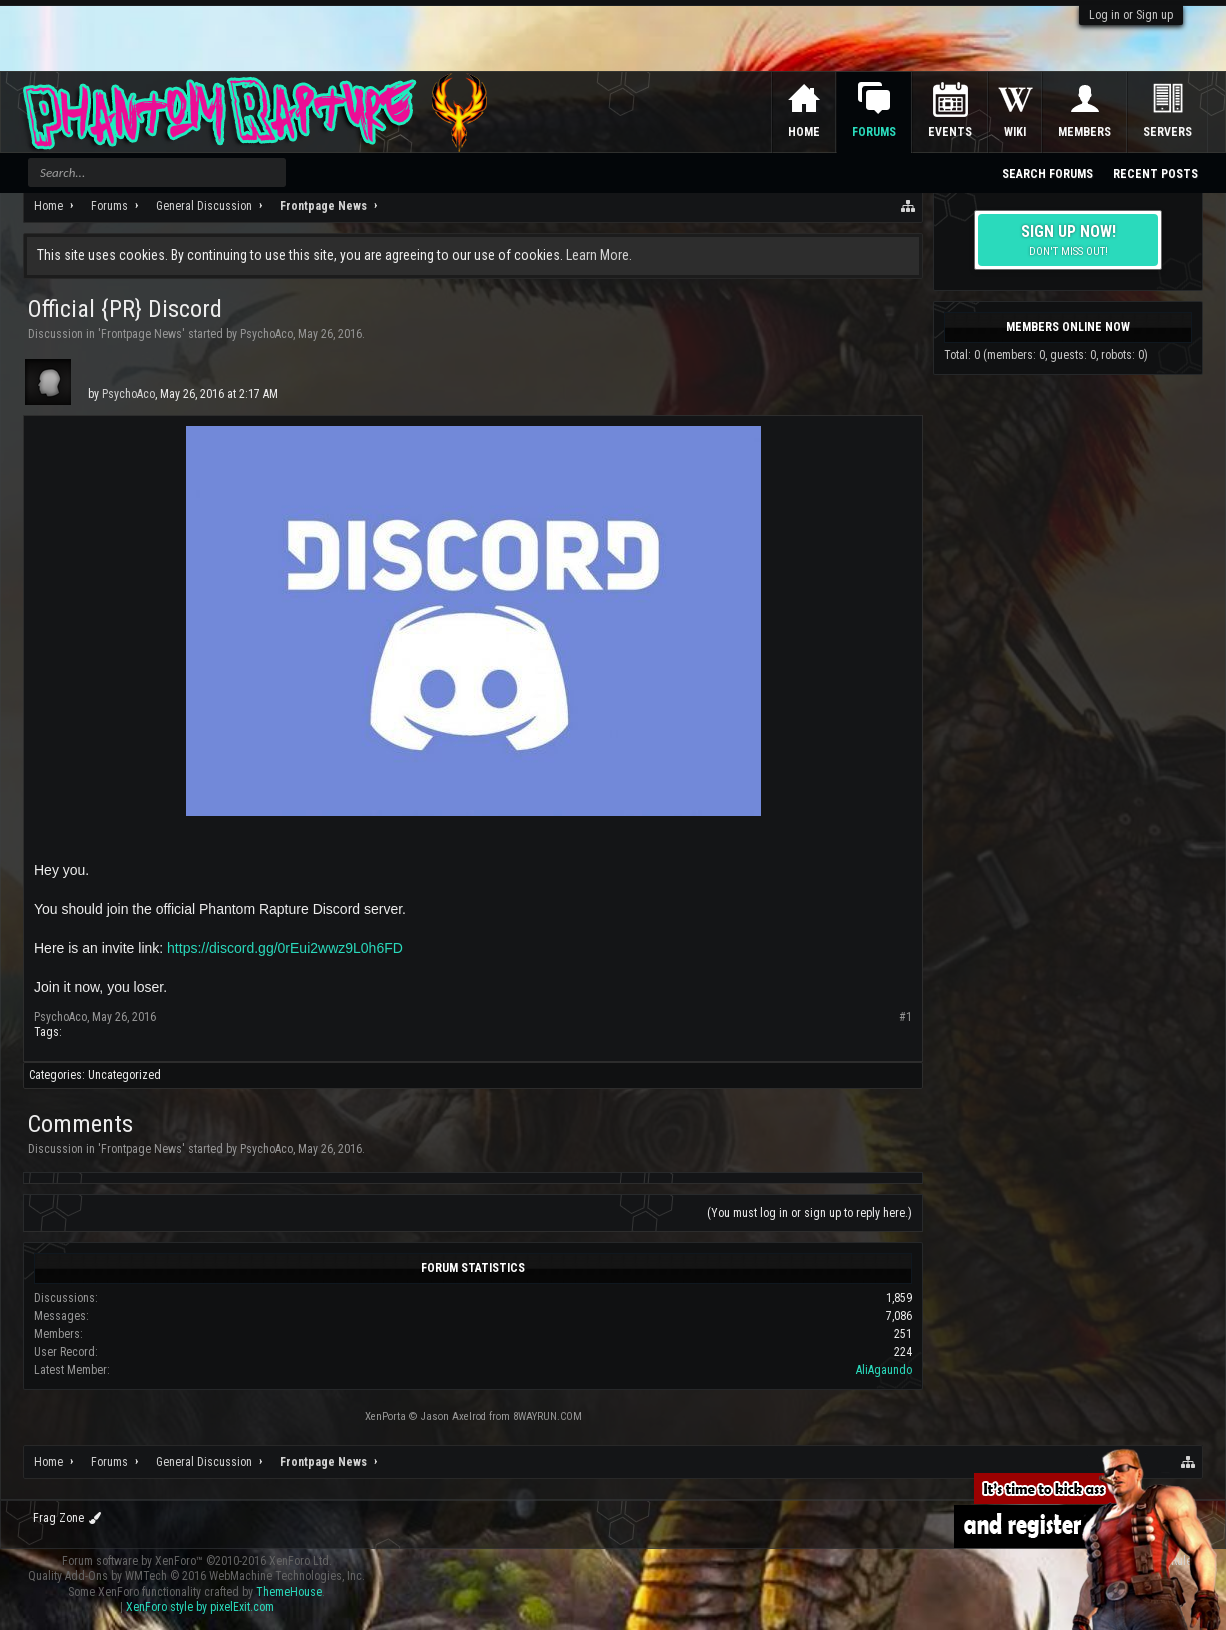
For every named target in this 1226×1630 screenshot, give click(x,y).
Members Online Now (1068, 327)
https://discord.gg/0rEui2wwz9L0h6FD (285, 948)
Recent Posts (1155, 174)
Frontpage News (141, 334)
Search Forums (1047, 174)
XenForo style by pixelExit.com (200, 1607)
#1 (905, 1017)
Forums (874, 132)
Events (950, 132)
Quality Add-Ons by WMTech (196, 1576)
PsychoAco (266, 334)
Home (804, 132)
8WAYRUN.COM (547, 1416)
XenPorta (385, 1416)
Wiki (1015, 132)
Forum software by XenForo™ (197, 1561)
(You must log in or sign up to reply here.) (809, 1213)
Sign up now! (1068, 240)
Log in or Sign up (1131, 15)
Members (1084, 132)
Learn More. (599, 255)
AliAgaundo (884, 1370)
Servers (1167, 132)
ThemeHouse (289, 1592)
